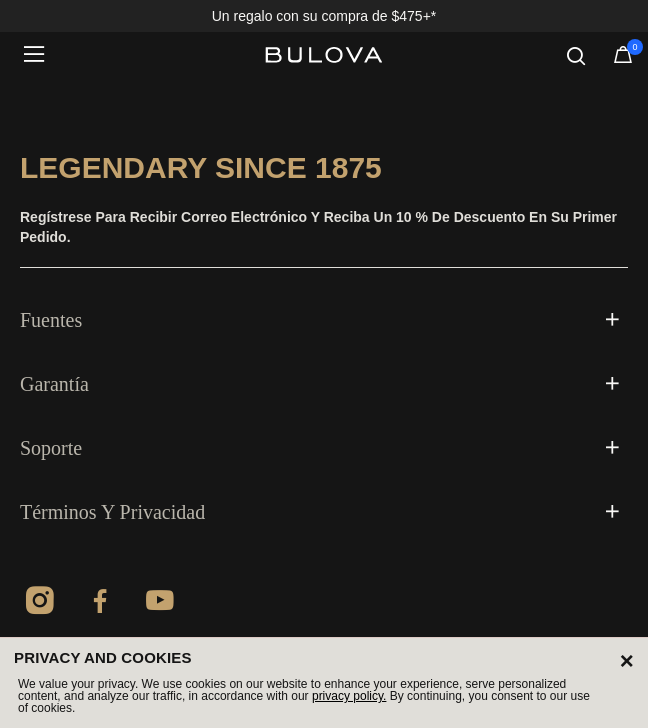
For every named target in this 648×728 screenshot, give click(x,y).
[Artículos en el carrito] (623, 59)
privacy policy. (349, 696)
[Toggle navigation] (40, 55)
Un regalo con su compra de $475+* (324, 16)
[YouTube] (160, 604)
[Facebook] (100, 604)
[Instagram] (40, 604)
